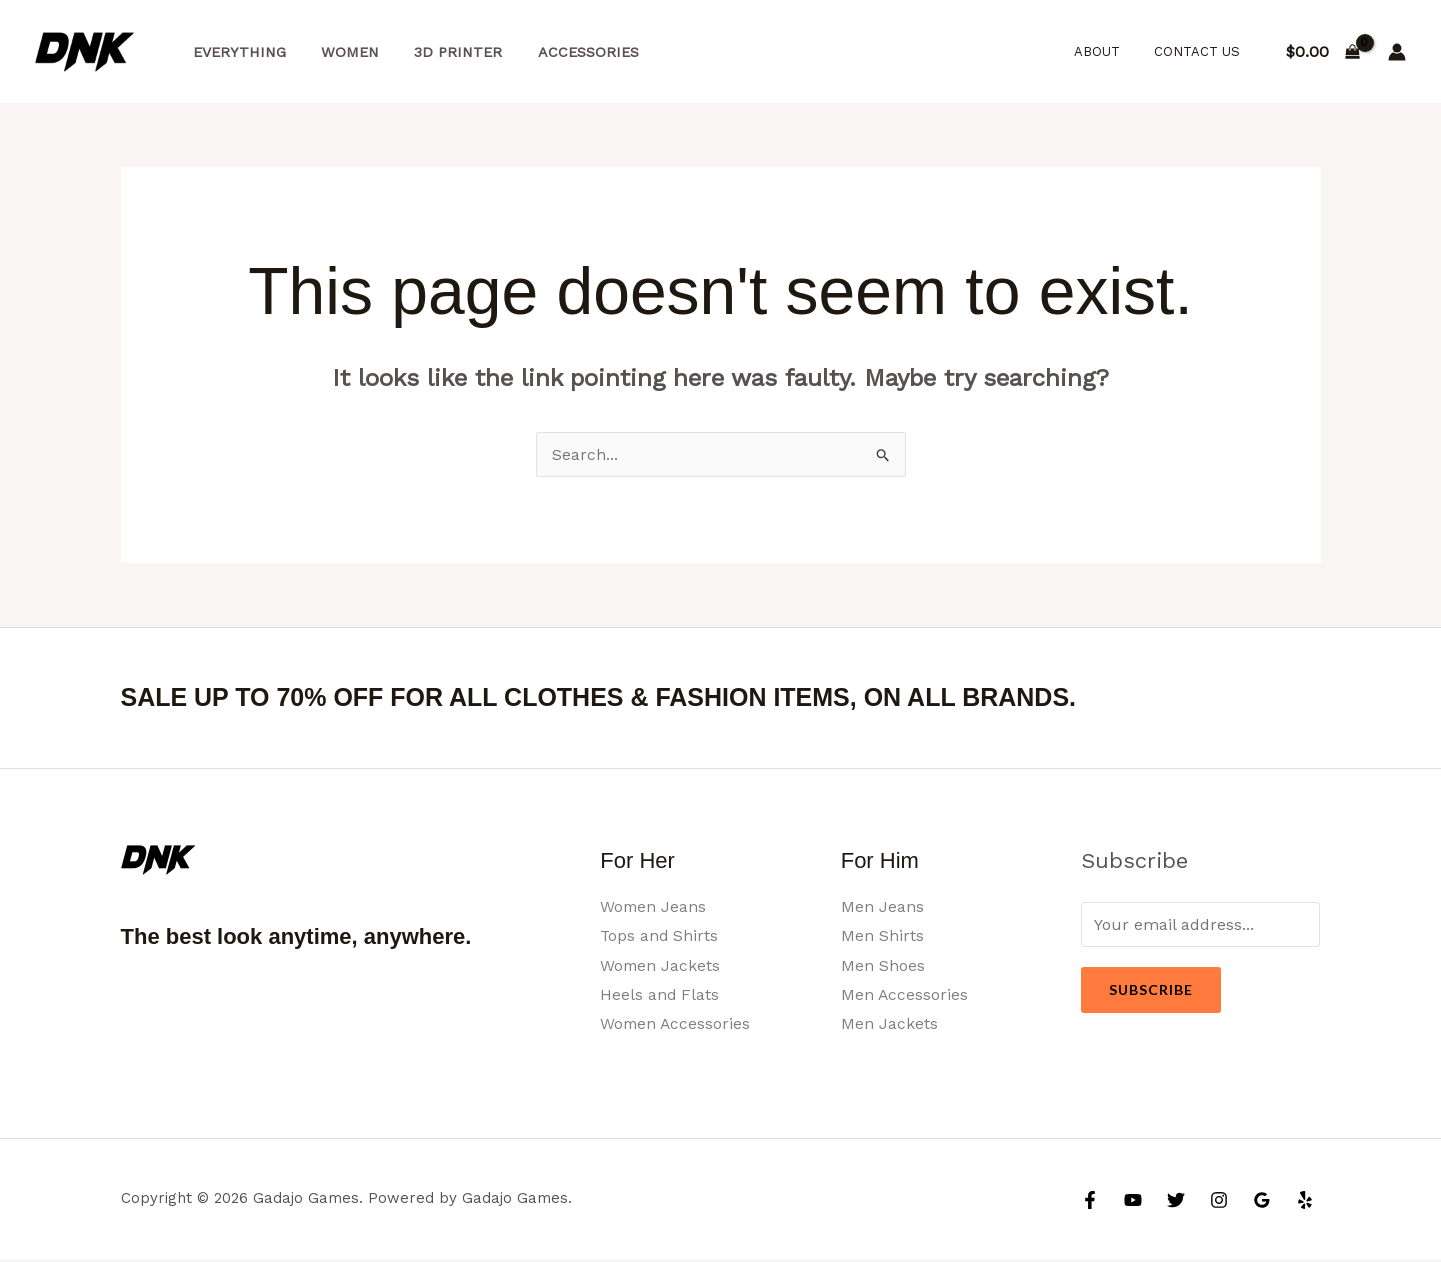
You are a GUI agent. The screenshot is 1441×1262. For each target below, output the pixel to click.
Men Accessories (905, 995)
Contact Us (1201, 51)
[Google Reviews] (1262, 1203)
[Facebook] (1090, 1203)
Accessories (565, 52)
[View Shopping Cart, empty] (1322, 52)
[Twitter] (1176, 1203)
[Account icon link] (1397, 52)
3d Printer (442, 52)
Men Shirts (882, 936)
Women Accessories (676, 1025)
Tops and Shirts (660, 936)
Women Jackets (661, 965)
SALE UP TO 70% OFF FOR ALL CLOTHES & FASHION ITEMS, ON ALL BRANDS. (618, 697)
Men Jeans (882, 906)
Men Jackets (889, 1025)
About (1109, 51)
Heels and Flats (660, 995)
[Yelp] (1305, 1203)
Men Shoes (883, 965)
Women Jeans (654, 906)
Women (340, 52)
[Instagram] (1219, 1203)
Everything (235, 52)
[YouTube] (1133, 1203)
